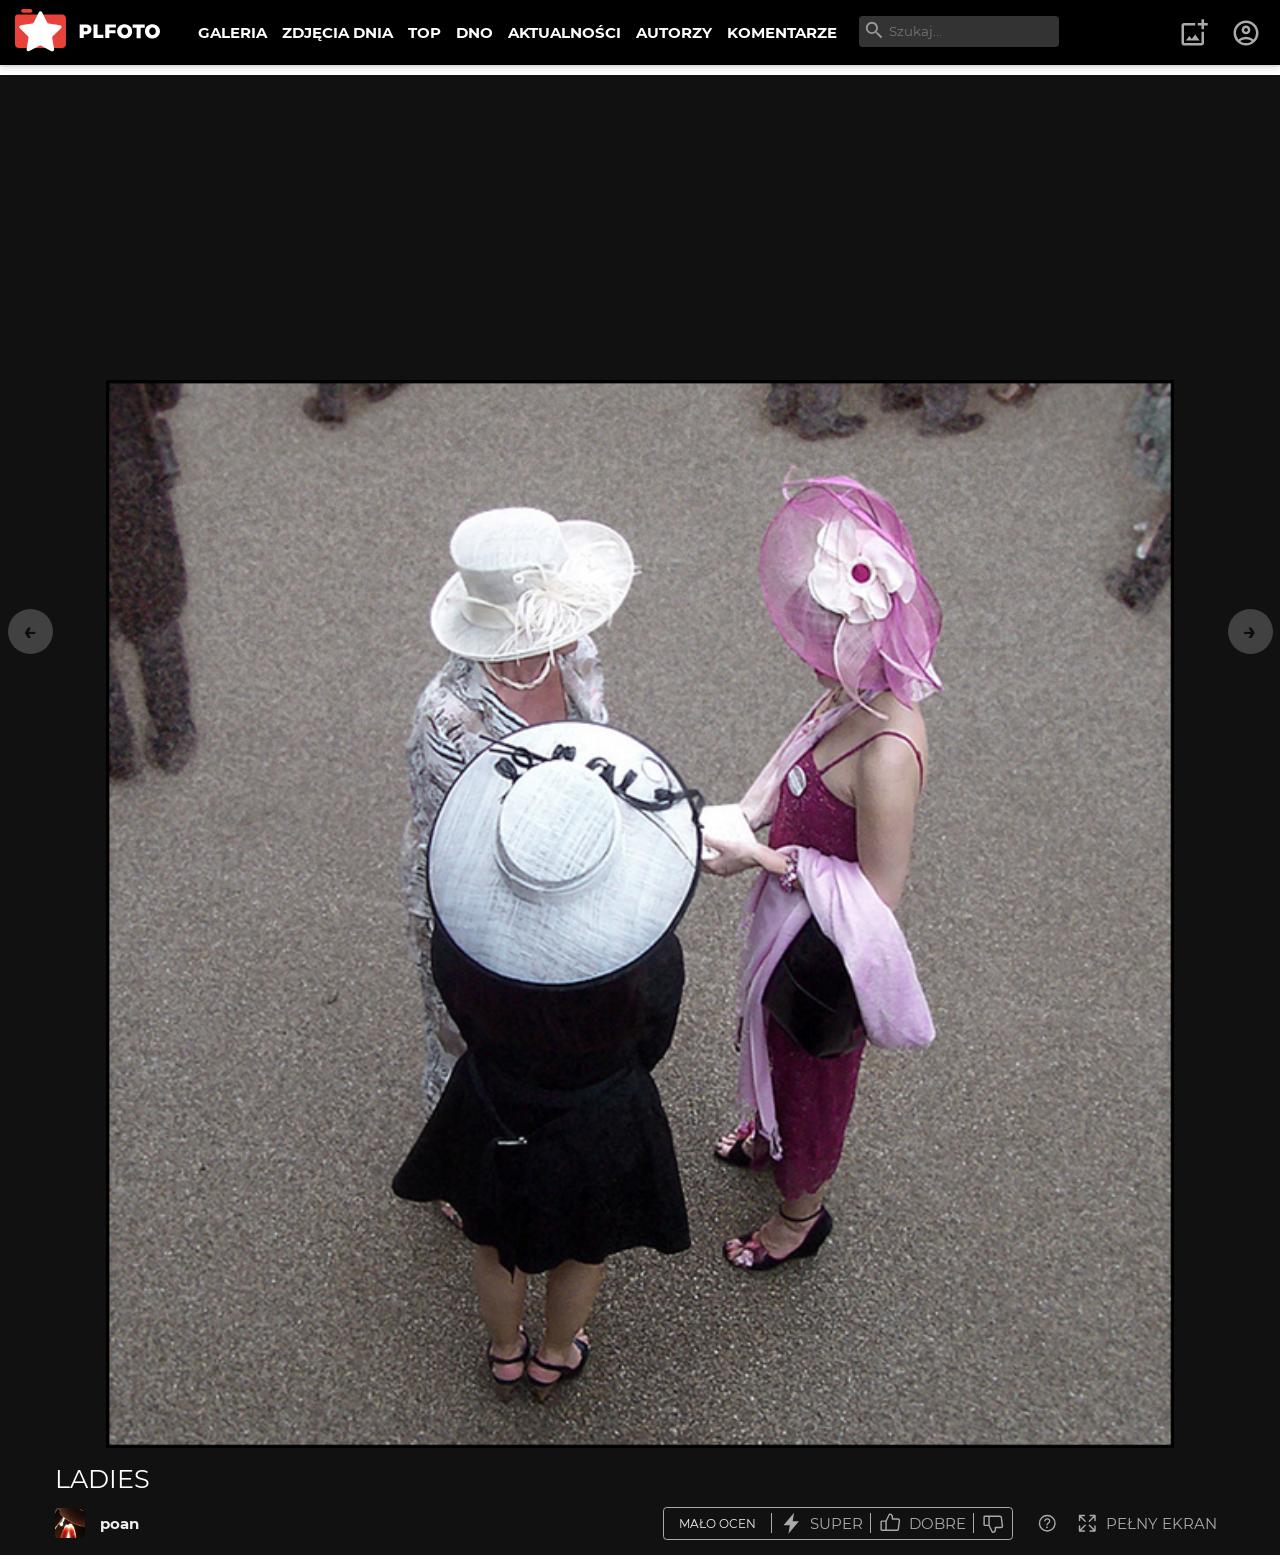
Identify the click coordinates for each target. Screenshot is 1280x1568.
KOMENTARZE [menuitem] (782, 32)
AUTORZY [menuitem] (674, 32)
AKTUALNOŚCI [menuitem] (564, 32)
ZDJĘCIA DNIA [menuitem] (337, 32)
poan (119, 1523)
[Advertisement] (640, 215)
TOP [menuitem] (424, 32)
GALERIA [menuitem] (232, 32)
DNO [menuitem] (474, 32)
